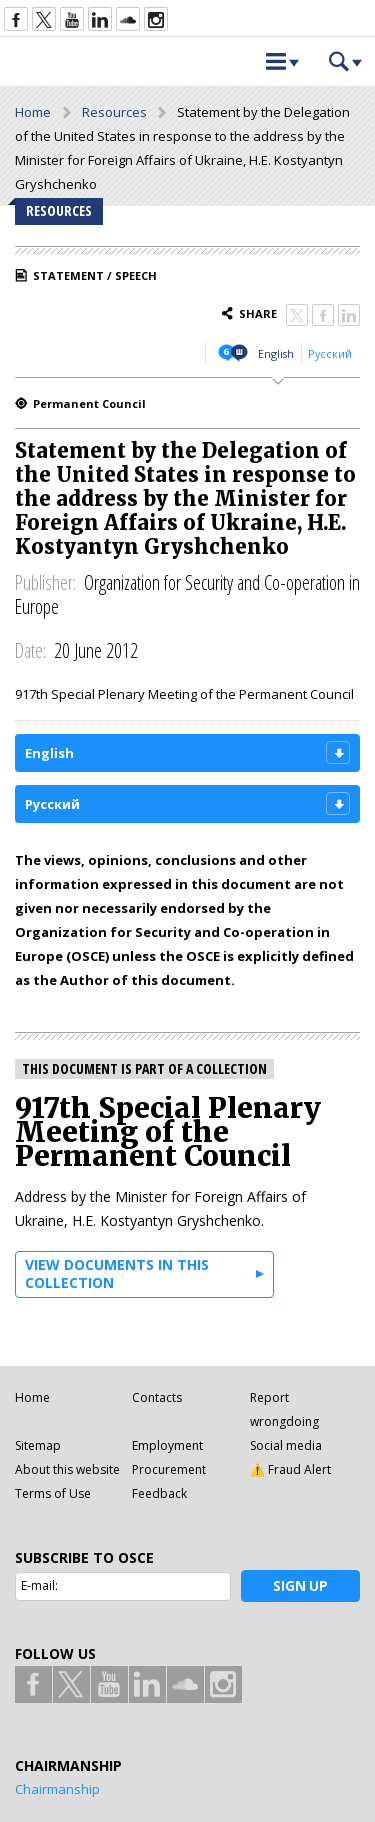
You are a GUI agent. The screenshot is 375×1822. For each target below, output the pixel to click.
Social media (286, 1445)
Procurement (169, 1469)
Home (33, 112)
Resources (114, 112)
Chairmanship (57, 1789)
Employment (167, 1445)
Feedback (159, 1493)
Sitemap (38, 1445)
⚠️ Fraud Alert (290, 1469)
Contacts (157, 1397)
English (276, 353)
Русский (330, 353)
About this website (67, 1469)
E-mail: (39, 1585)
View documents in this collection (117, 1273)
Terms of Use (53, 1493)
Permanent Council (89, 403)
